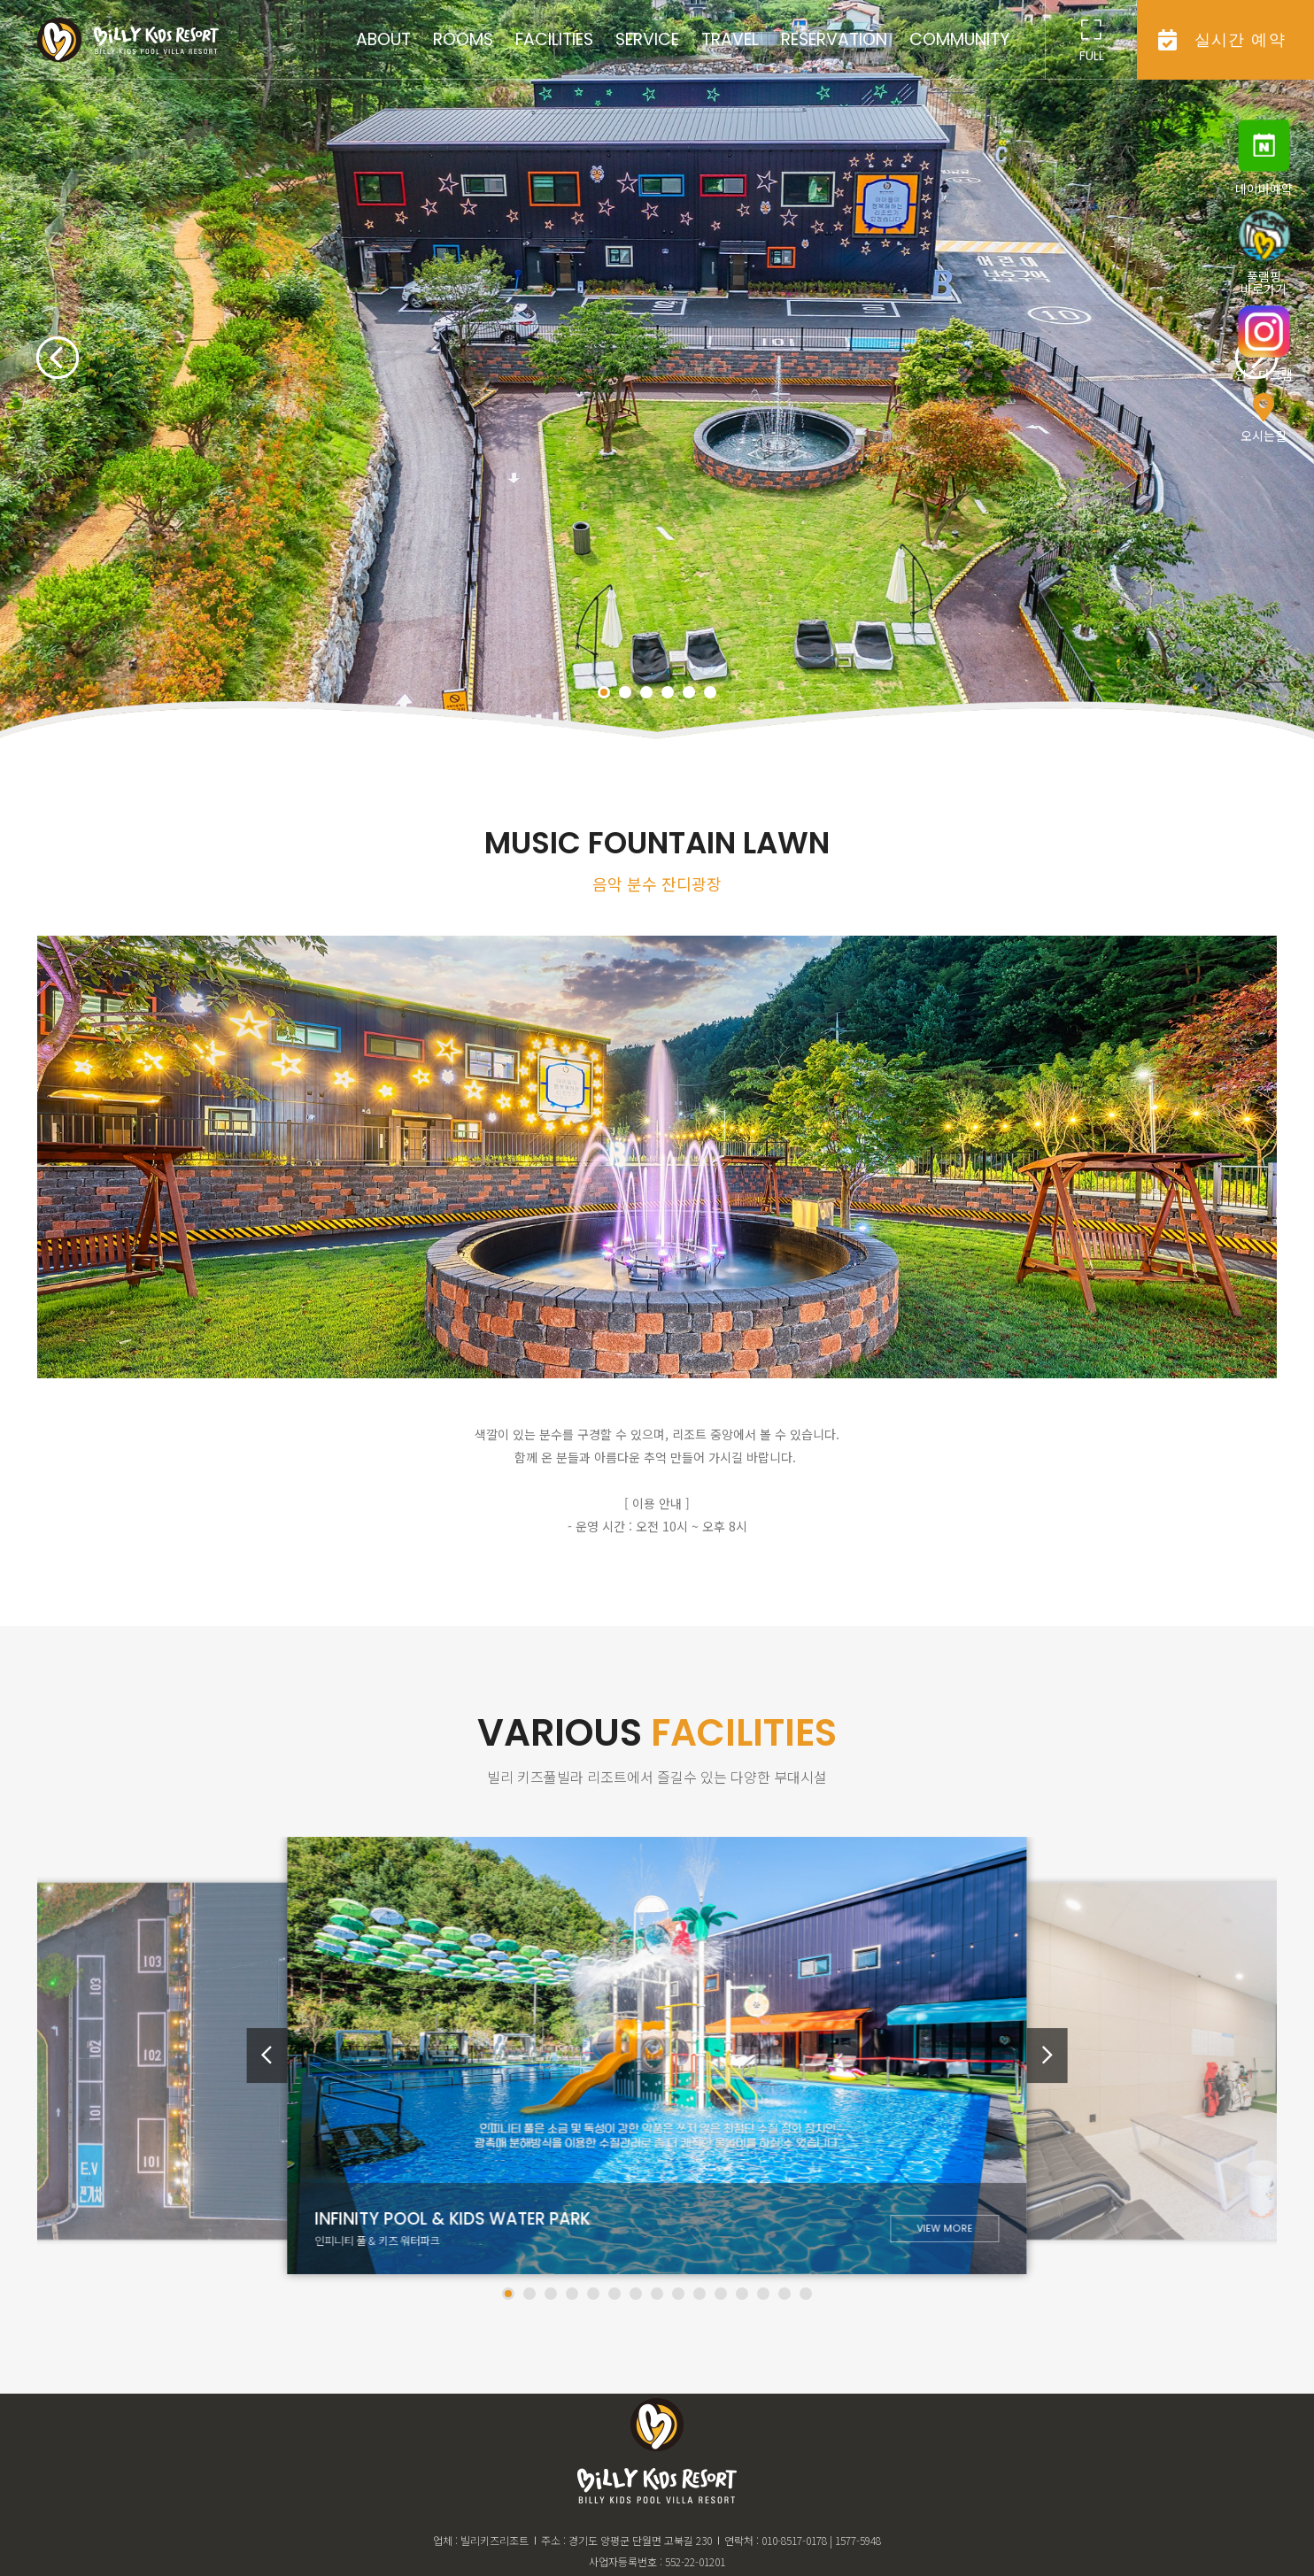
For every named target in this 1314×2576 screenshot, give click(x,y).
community (959, 39)
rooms (463, 39)
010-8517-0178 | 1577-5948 (821, 2540)
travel (730, 39)
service (647, 39)
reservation (834, 39)
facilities (554, 39)
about (383, 39)
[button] (57, 356)
